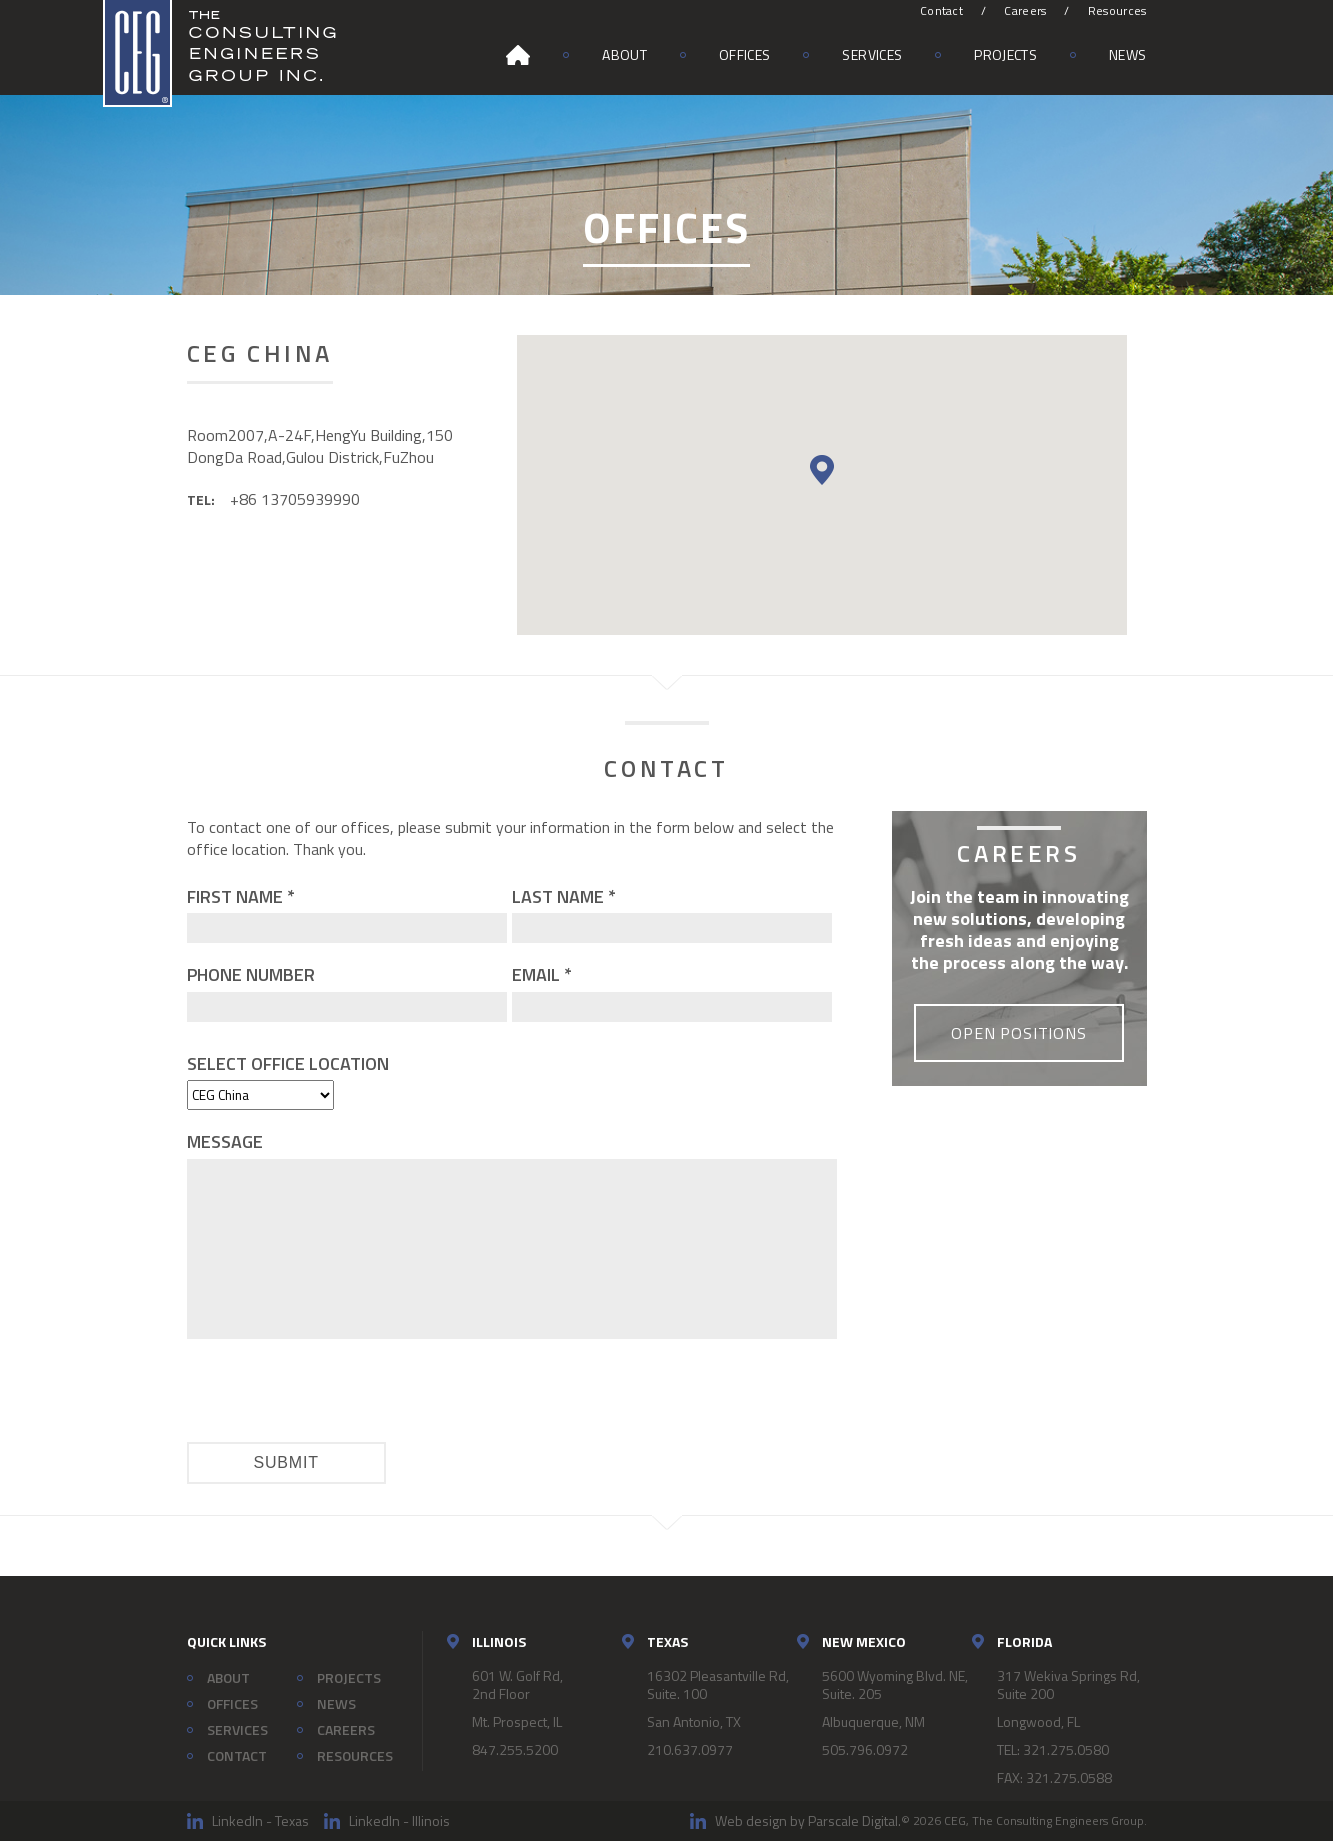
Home (518, 55)
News (1127, 54)
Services (872, 54)
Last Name (564, 896)
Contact (941, 10)
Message (225, 1141)
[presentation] (339, 1393)
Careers (1025, 10)
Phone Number (251, 974)
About (624, 54)
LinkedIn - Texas (260, 1820)
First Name (241, 896)
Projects (1005, 54)
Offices (744, 54)
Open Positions (1018, 1033)
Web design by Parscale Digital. (808, 1820)
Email (542, 974)
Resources (1117, 10)
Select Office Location (288, 1063)
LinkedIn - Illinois (399, 1820)
